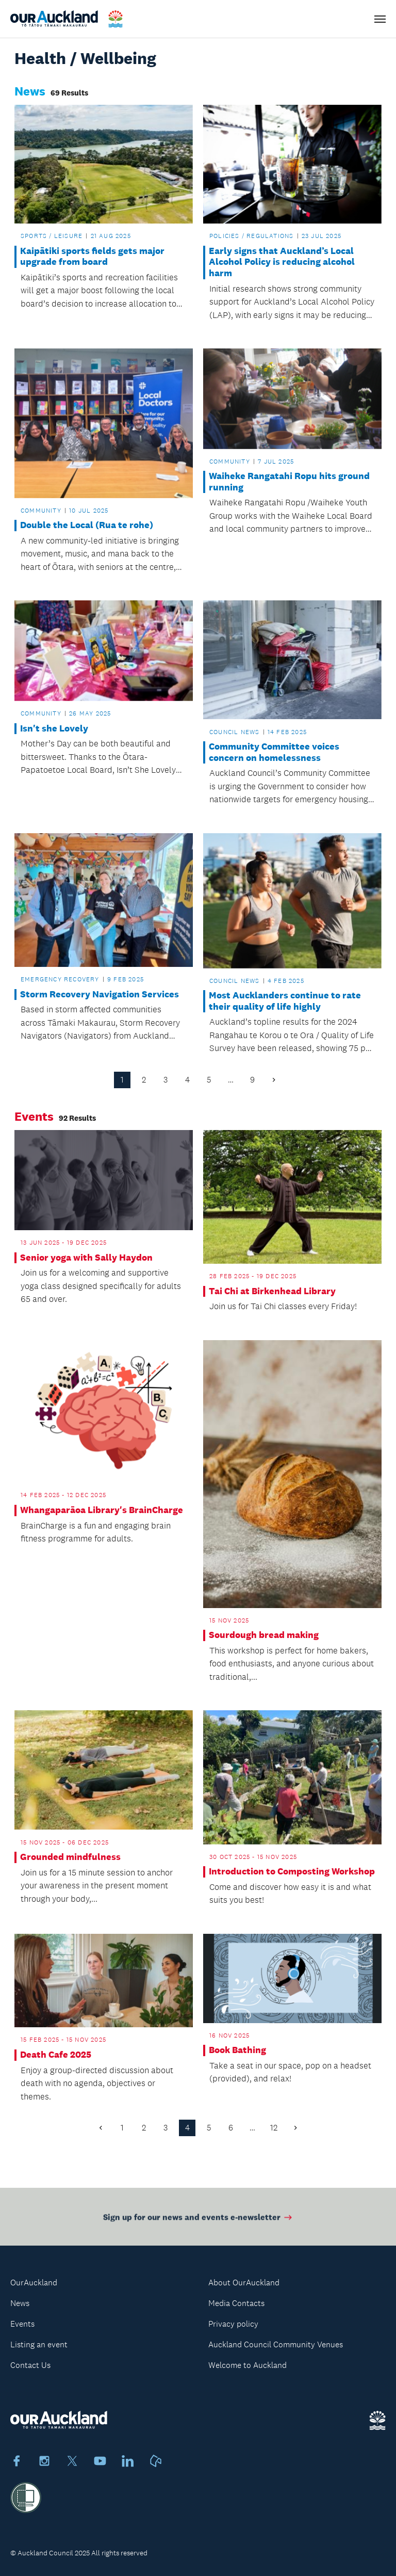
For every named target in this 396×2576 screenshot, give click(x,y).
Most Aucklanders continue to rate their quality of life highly (285, 1001)
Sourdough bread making (264, 1635)
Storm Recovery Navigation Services (99, 994)
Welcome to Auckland (247, 2365)
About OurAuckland (243, 2282)
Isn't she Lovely (54, 728)
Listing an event (39, 2344)
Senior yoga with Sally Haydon (86, 1257)
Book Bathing (237, 2050)
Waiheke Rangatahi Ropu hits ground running (289, 482)
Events (22, 2323)
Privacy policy (233, 2323)
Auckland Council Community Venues (275, 2344)
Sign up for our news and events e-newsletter (198, 2220)
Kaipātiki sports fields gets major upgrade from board (92, 257)
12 (273, 2127)
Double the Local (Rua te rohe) (86, 525)
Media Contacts (236, 2303)
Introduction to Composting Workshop (292, 1871)
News (19, 2303)
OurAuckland (33, 2282)
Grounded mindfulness (70, 1857)
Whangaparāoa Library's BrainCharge (101, 1510)
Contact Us (30, 2365)
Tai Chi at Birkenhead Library (272, 1291)
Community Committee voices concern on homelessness (274, 752)
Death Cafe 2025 (55, 2054)
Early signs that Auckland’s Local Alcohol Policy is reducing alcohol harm (282, 262)
